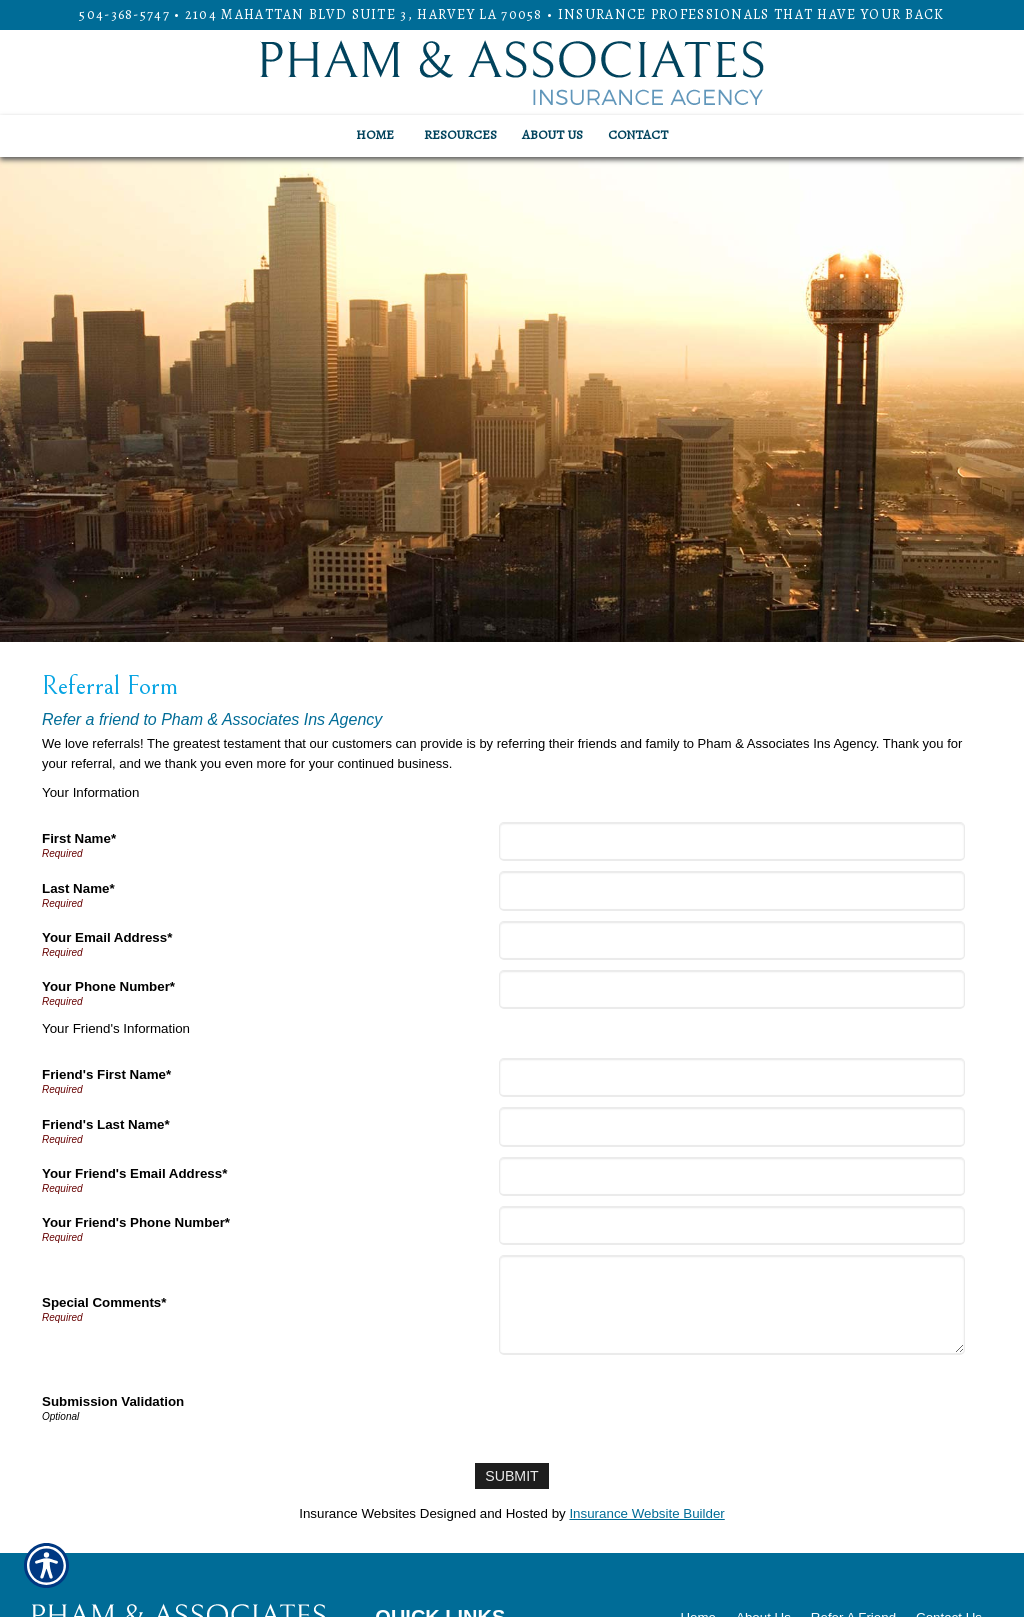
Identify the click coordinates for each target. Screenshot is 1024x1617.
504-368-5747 (124, 14)
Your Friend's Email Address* (134, 1173)
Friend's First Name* (106, 1074)
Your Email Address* (107, 937)
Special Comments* (104, 1302)
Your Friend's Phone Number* (136, 1222)
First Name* (79, 838)
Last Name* (78, 888)
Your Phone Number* (108, 986)
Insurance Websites (357, 1512)
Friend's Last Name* (106, 1124)
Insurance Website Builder (646, 1512)
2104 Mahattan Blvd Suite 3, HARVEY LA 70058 (364, 14)
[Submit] (512, 1475)
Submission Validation (113, 1401)
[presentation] (655, 1404)
